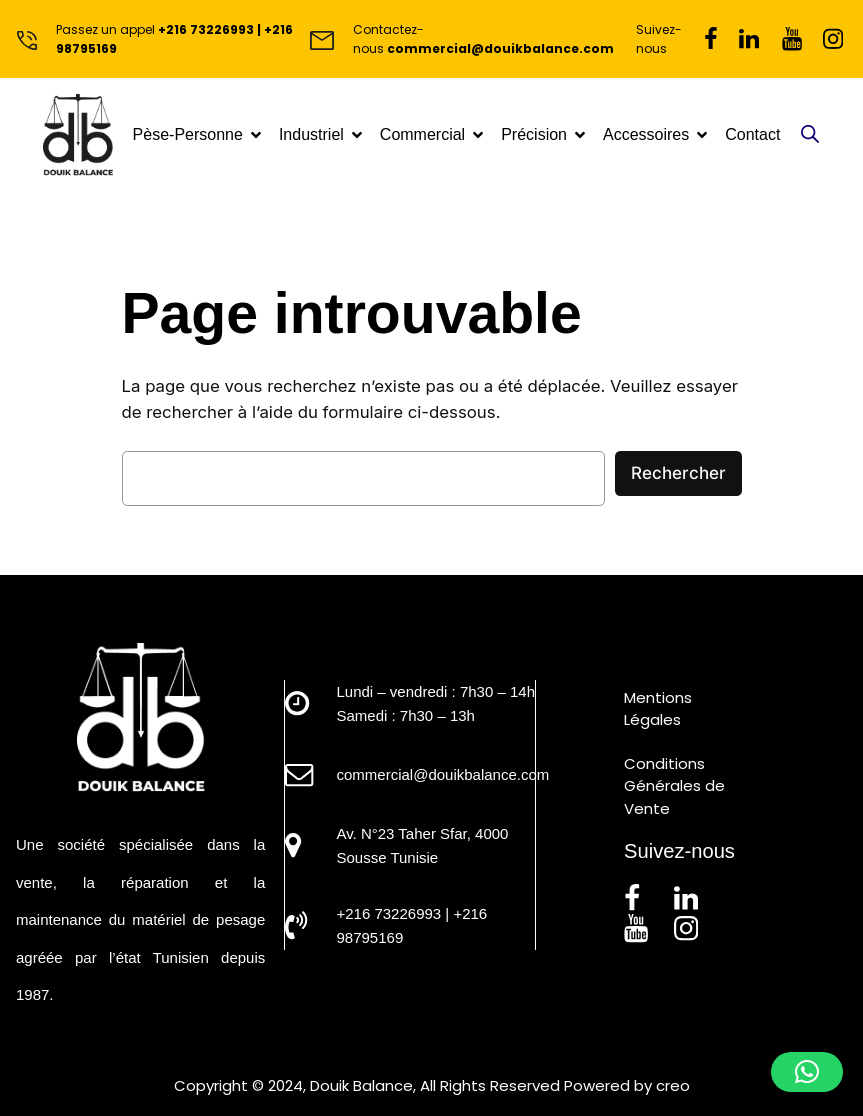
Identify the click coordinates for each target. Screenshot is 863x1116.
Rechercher (678, 473)
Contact (752, 134)
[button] (807, 1072)
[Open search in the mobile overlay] (810, 135)
